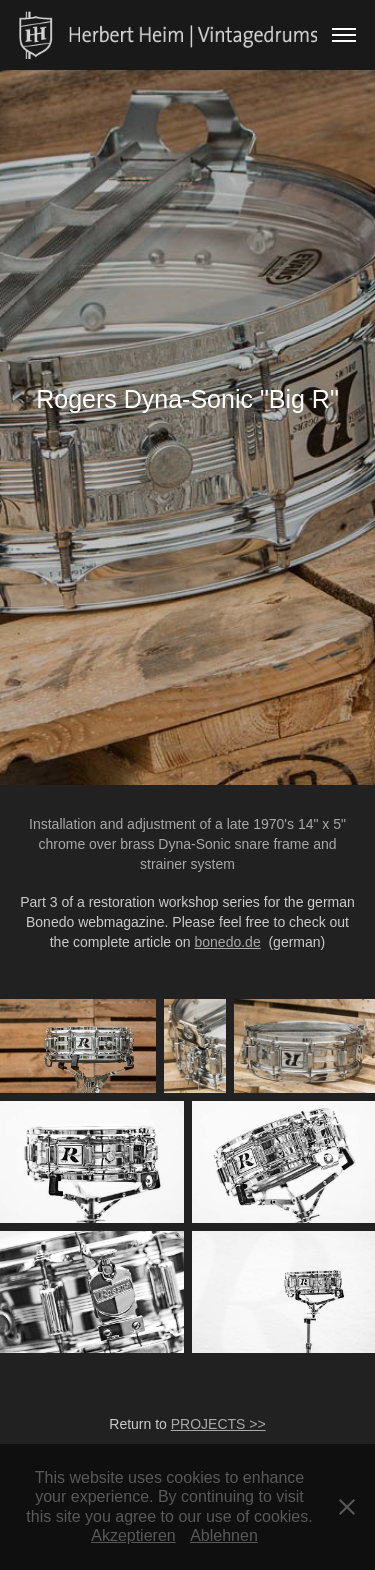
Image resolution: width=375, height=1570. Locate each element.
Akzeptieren (133, 1535)
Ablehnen (224, 1535)
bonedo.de (227, 942)
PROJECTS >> (218, 1424)
